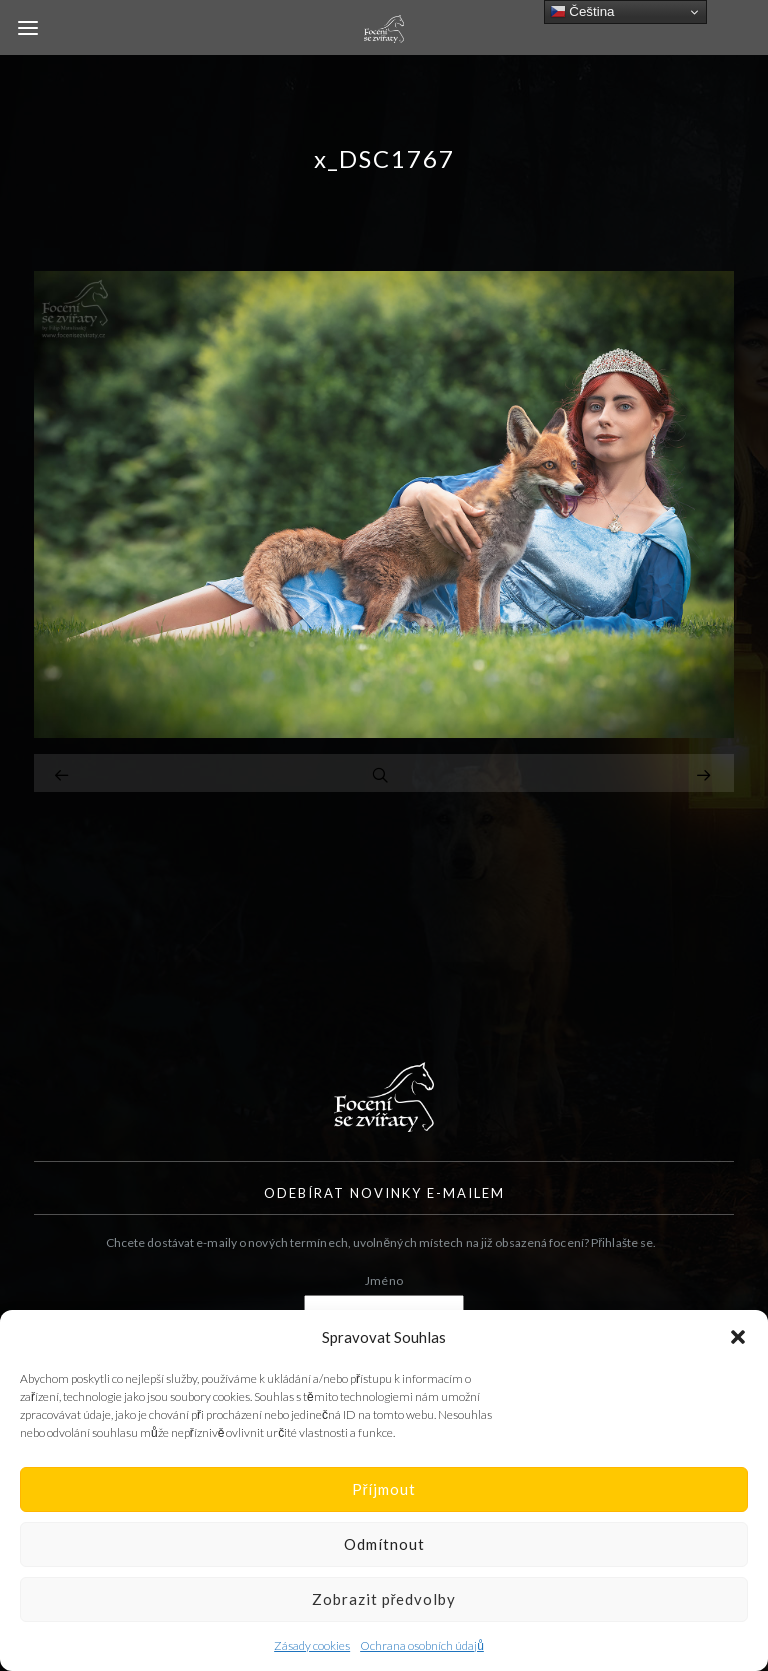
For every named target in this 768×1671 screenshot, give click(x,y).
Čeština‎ (582, 12)
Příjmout (384, 1489)
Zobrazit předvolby (384, 1599)
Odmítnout (384, 1544)
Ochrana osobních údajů (422, 1645)
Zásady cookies (312, 1645)
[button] (738, 1337)
